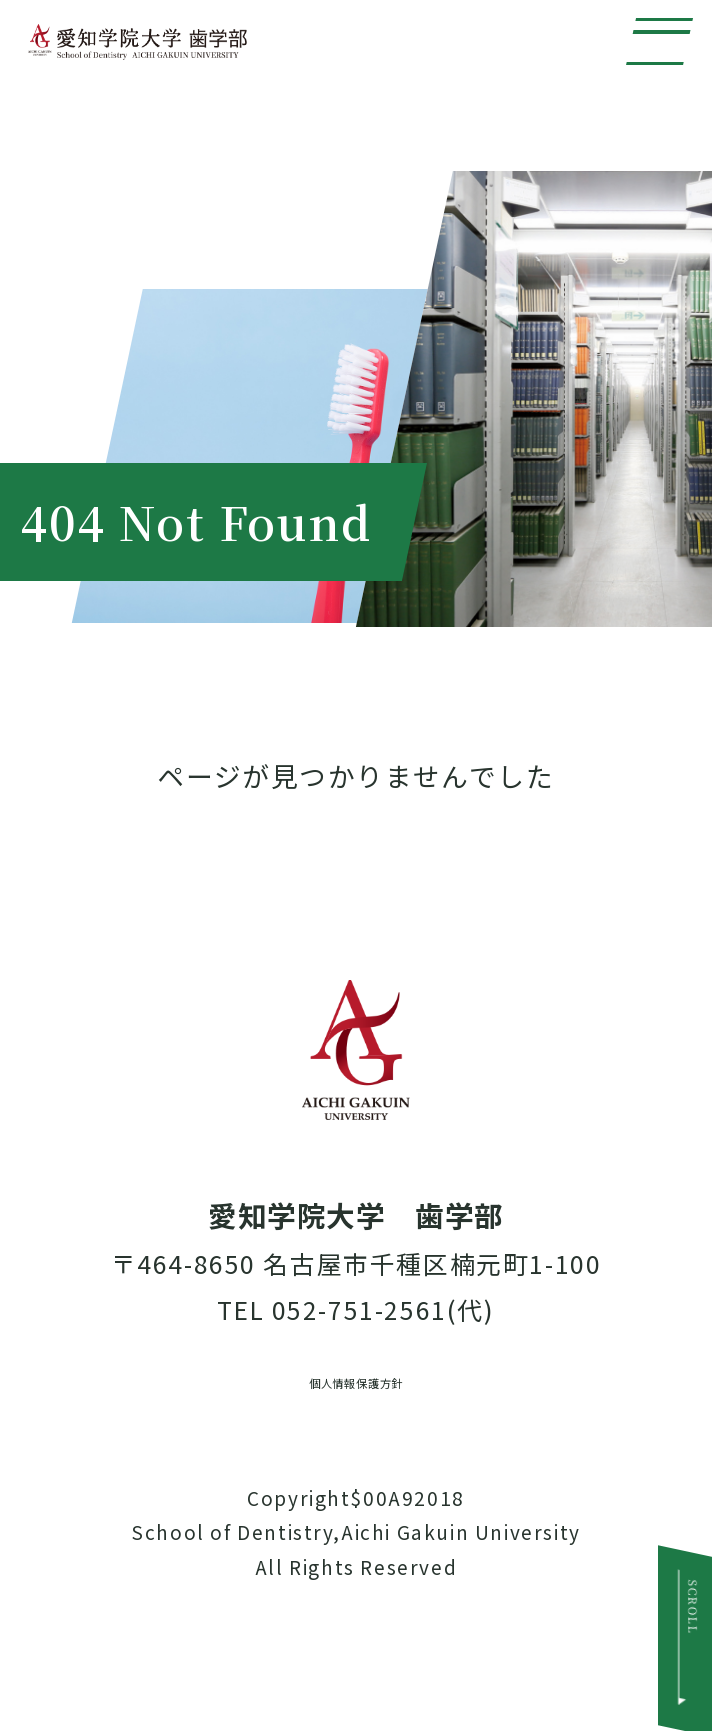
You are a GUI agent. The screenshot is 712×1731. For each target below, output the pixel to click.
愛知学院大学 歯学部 (279, 85)
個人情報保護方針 (356, 1435)
